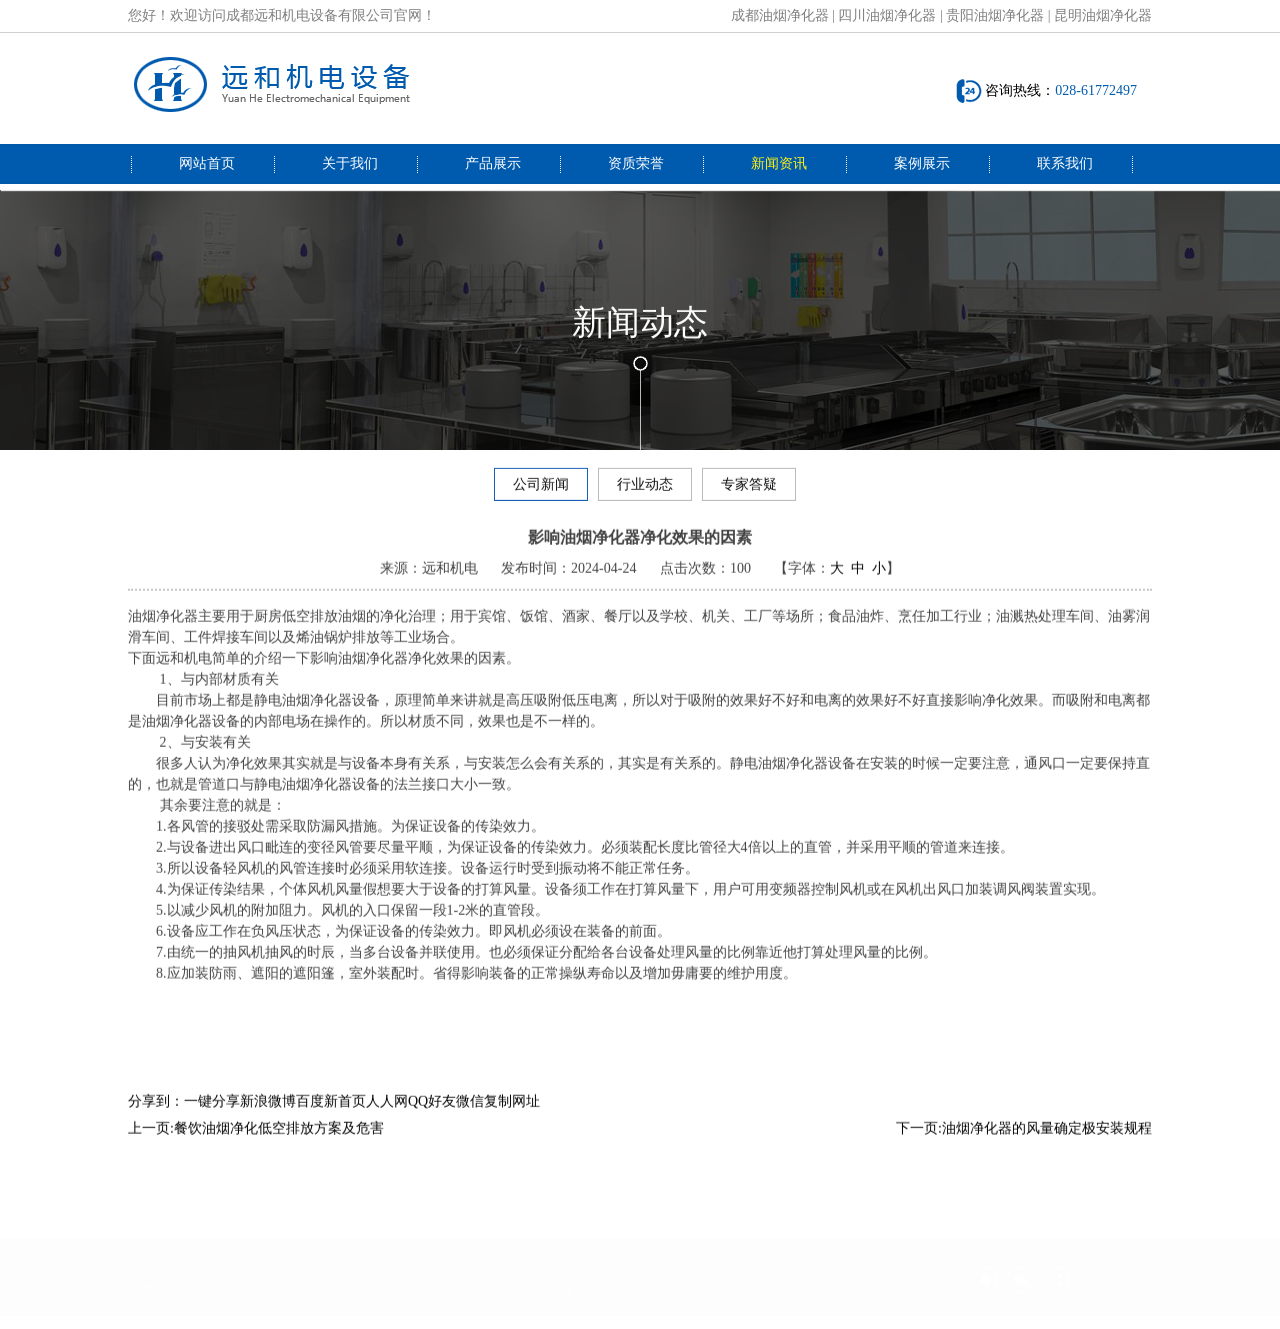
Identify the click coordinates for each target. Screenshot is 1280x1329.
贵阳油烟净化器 (995, 15)
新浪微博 (268, 1116)
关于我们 (350, 163)
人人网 (387, 1116)
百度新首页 (331, 1116)
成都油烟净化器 (780, 15)
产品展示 (493, 163)
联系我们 (1065, 163)
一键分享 (212, 1116)
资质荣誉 (636, 163)
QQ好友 (432, 1116)
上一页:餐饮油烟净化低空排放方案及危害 (256, 1143)
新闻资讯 (779, 163)
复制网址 (512, 1116)
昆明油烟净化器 (1103, 15)
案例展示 (922, 163)
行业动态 (645, 487)
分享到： (156, 1116)
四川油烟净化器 (887, 15)
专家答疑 (749, 487)
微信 (470, 1116)
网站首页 (207, 163)
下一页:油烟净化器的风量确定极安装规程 (1024, 1143)
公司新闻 (541, 487)
